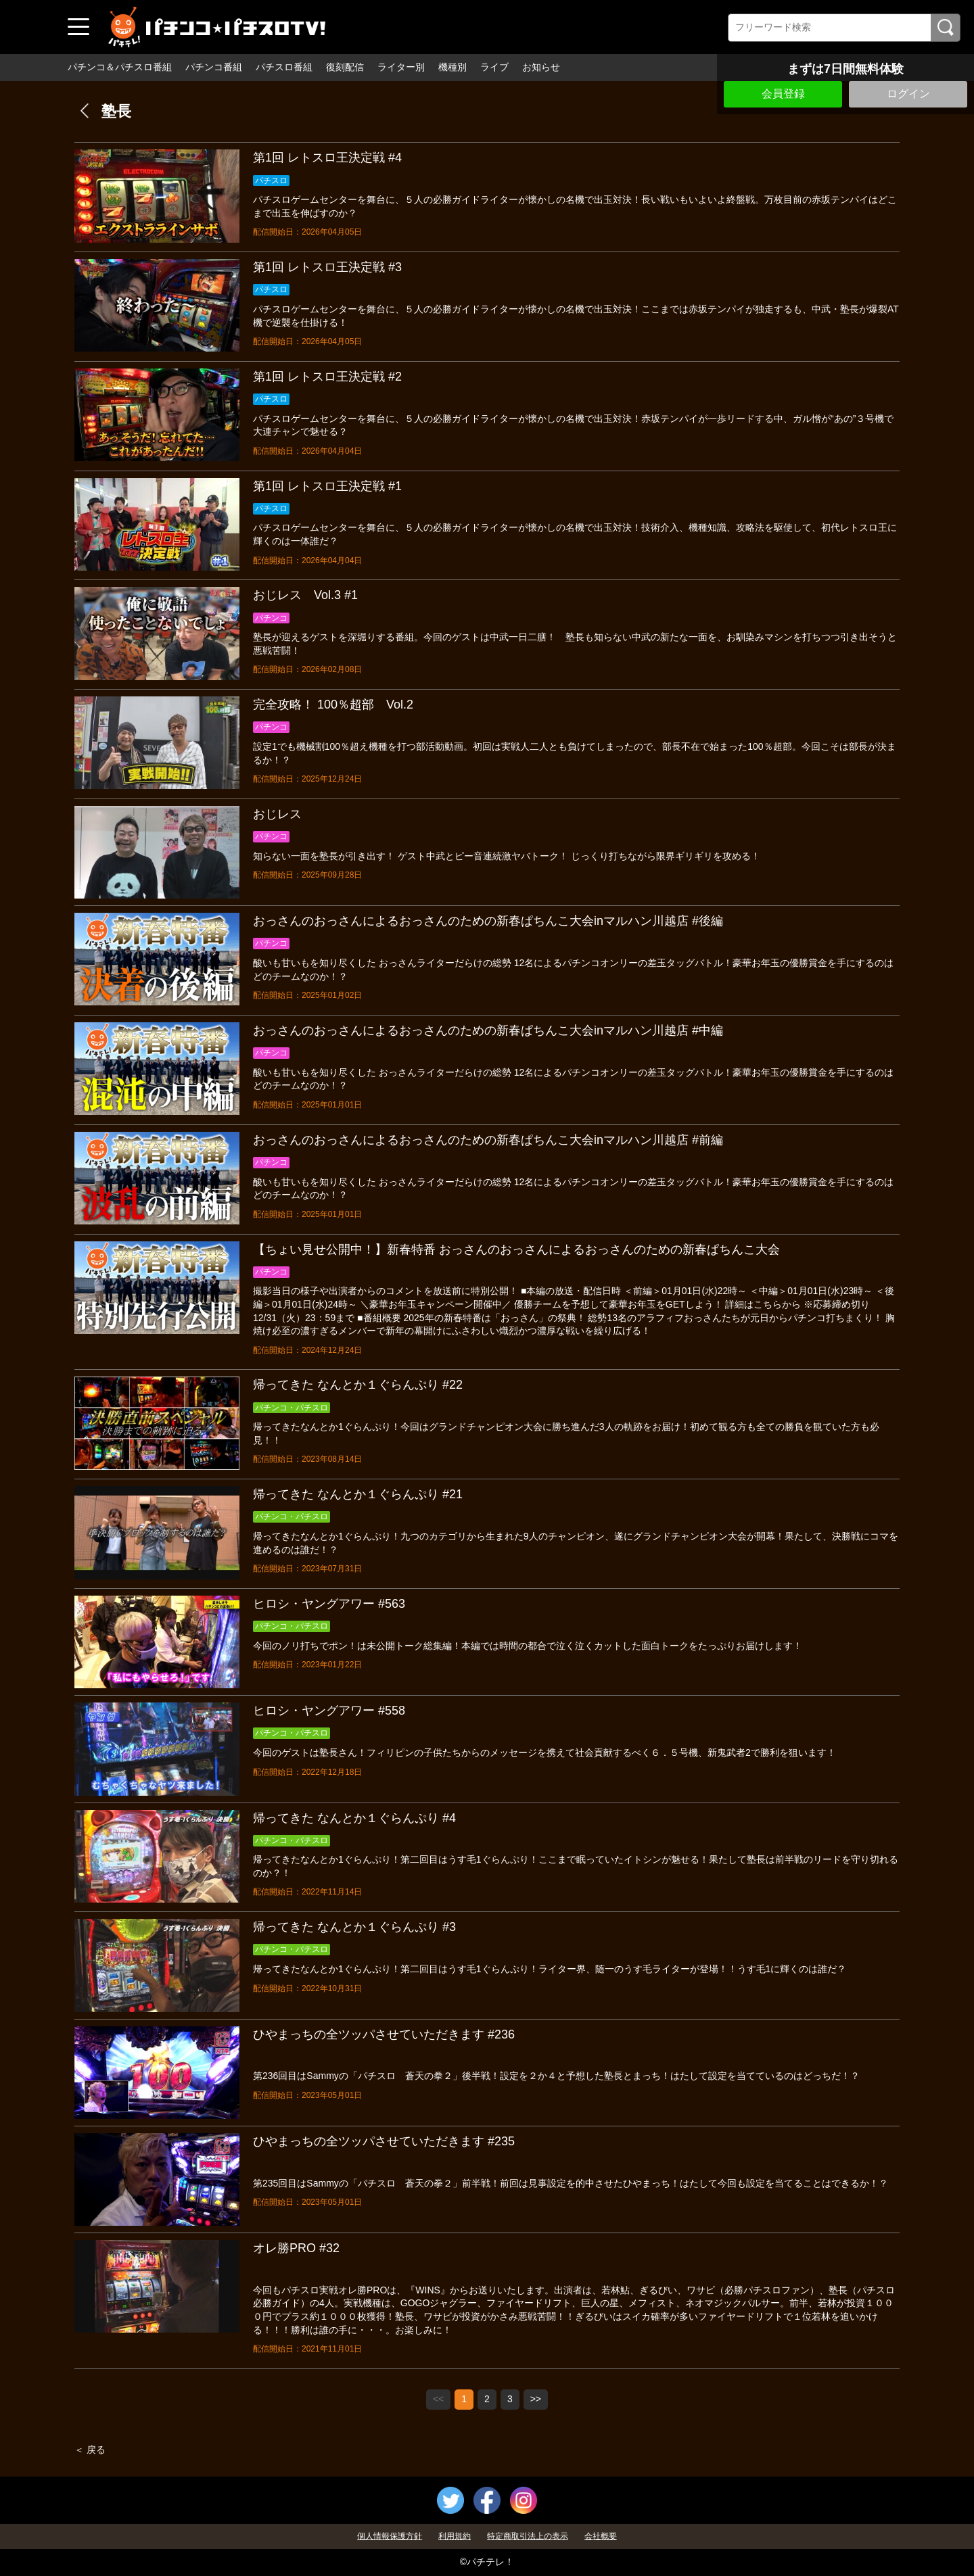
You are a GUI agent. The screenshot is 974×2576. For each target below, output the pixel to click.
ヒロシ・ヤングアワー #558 (329, 1710)
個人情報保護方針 (389, 2536)
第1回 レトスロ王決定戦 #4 (327, 157)
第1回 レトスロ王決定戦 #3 (327, 267)
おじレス (277, 814)
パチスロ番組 (284, 67)
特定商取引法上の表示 (527, 2536)
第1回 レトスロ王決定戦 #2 (327, 376)
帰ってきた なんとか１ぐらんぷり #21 (358, 1494)
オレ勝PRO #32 (296, 2248)
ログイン (908, 93)
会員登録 (783, 93)
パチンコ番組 (213, 67)
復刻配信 (345, 67)
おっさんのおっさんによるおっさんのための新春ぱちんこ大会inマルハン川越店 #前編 (488, 1140)
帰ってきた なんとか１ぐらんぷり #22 (358, 1384)
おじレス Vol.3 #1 (305, 595)
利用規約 (454, 2536)
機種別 (452, 67)
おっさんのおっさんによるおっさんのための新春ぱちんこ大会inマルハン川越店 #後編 (488, 921)
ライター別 (401, 67)
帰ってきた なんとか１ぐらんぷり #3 (354, 1927)
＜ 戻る (90, 2449)
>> (535, 2398)
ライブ (494, 67)
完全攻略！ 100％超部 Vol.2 (333, 704)
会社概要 (600, 2536)
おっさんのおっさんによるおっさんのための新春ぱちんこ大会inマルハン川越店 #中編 (488, 1030)
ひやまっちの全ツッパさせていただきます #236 (384, 2034)
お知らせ (541, 67)
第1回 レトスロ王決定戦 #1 (327, 486)
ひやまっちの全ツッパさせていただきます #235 (384, 2141)
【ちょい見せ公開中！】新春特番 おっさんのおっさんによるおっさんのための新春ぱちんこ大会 (516, 1249)
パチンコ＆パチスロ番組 (120, 67)
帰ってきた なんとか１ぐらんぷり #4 (354, 1818)
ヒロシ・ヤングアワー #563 (329, 1604)
